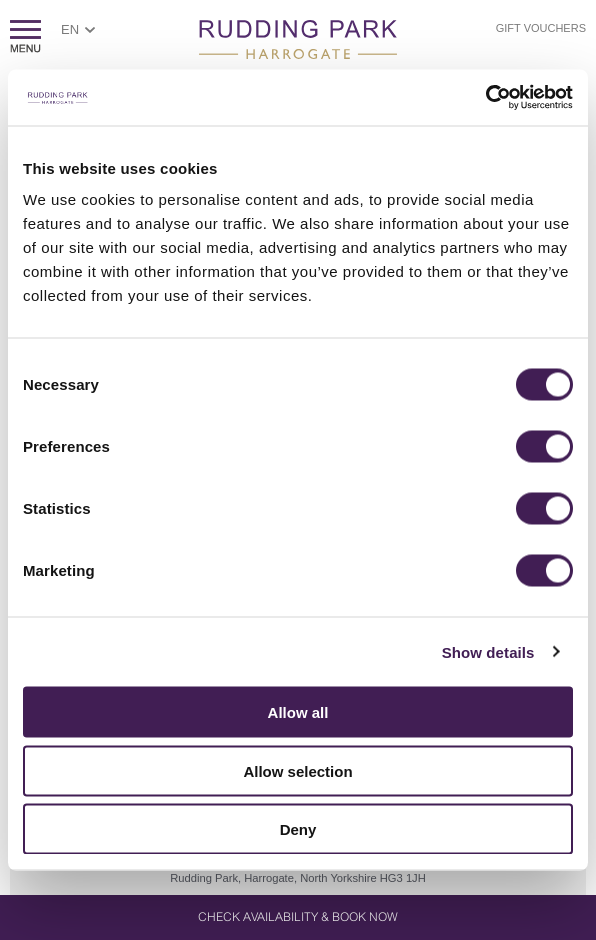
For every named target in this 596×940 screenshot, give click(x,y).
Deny (298, 829)
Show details (488, 651)
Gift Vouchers (541, 28)
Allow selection (297, 770)
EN (70, 29)
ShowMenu (25, 36)
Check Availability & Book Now (298, 917)
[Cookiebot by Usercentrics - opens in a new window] (485, 98)
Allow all (298, 712)
